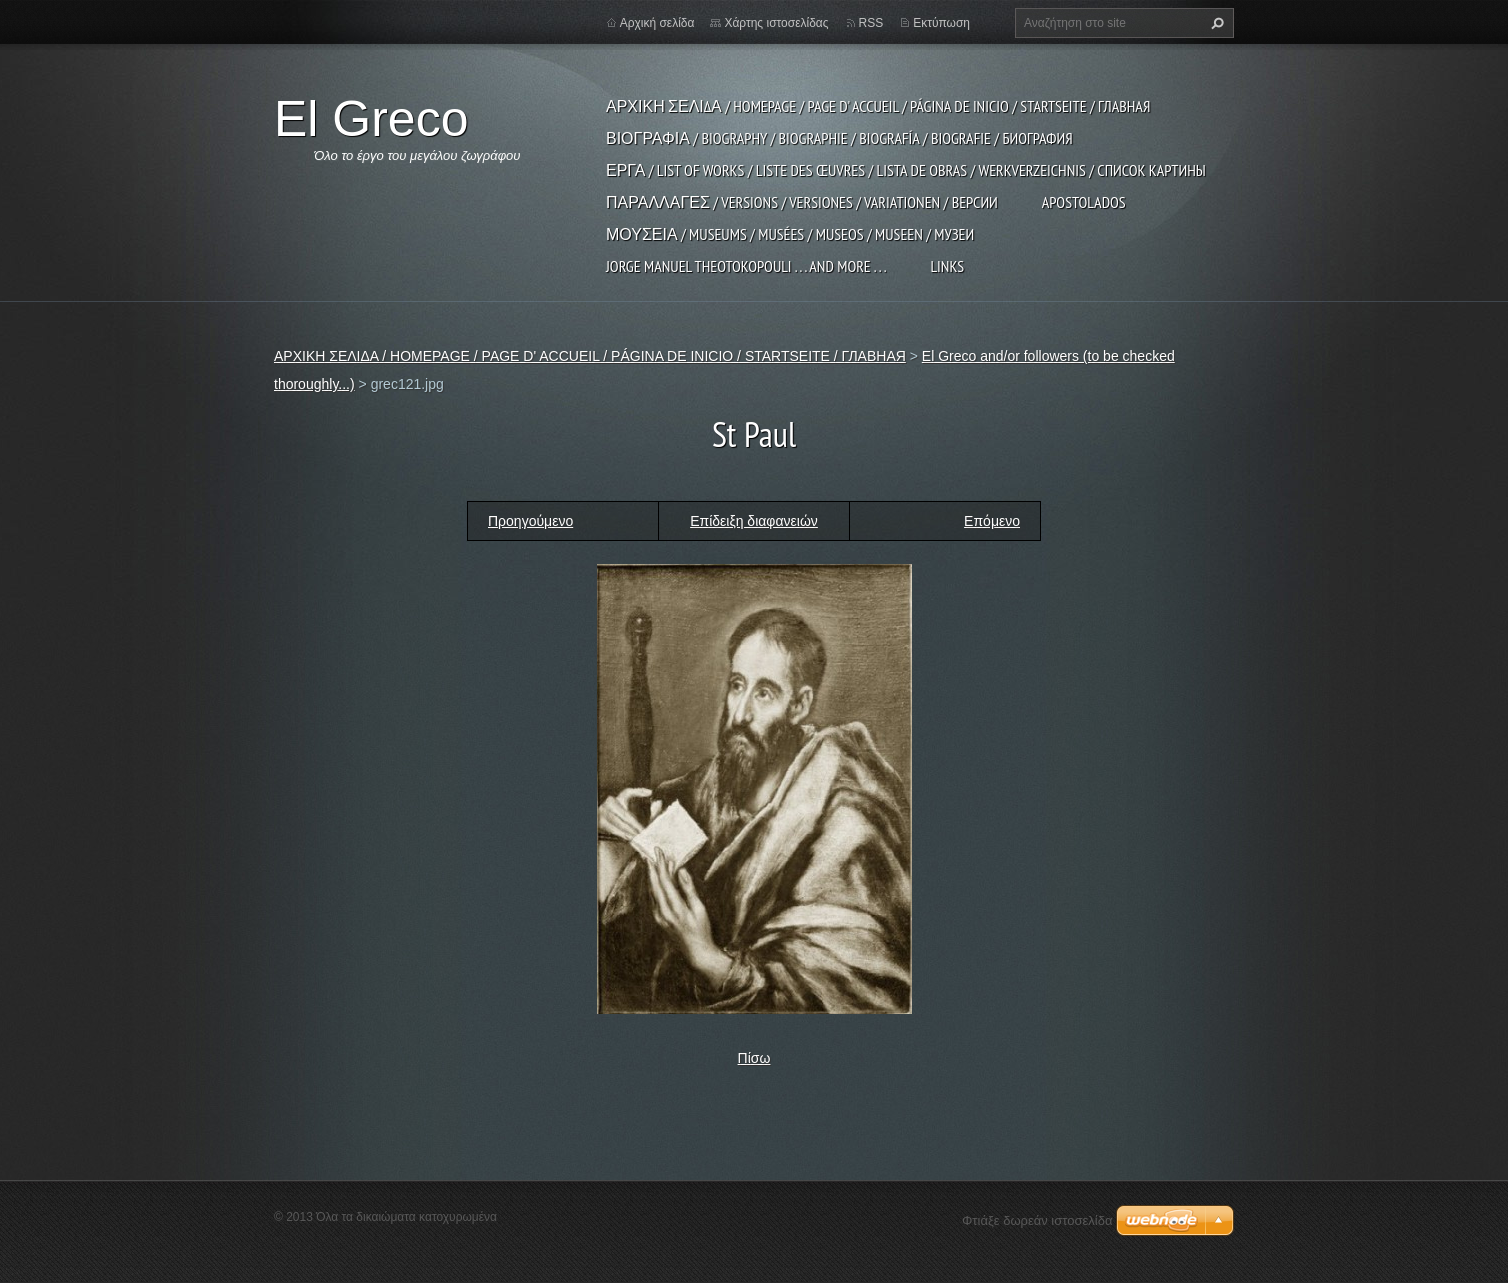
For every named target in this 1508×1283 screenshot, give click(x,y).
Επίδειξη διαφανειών (754, 521)
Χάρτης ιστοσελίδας (776, 23)
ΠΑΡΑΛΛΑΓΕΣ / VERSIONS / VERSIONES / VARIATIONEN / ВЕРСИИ (802, 202)
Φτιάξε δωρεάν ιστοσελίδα (1037, 1220)
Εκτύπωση (941, 23)
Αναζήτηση (1215, 23)
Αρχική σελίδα (657, 23)
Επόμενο (992, 521)
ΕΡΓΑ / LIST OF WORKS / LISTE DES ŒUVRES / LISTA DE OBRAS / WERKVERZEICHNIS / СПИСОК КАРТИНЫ (906, 170)
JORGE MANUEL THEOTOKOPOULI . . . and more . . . (746, 266)
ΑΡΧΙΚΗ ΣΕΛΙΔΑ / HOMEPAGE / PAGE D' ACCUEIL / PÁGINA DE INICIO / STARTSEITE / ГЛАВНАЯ (878, 106)
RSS (871, 23)
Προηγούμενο (530, 521)
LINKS (947, 266)
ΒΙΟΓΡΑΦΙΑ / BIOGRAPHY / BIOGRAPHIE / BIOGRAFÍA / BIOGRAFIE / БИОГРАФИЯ (839, 138)
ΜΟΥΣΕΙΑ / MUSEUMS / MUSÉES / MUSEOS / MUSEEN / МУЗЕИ (790, 234)
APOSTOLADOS (1084, 202)
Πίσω (754, 1058)
